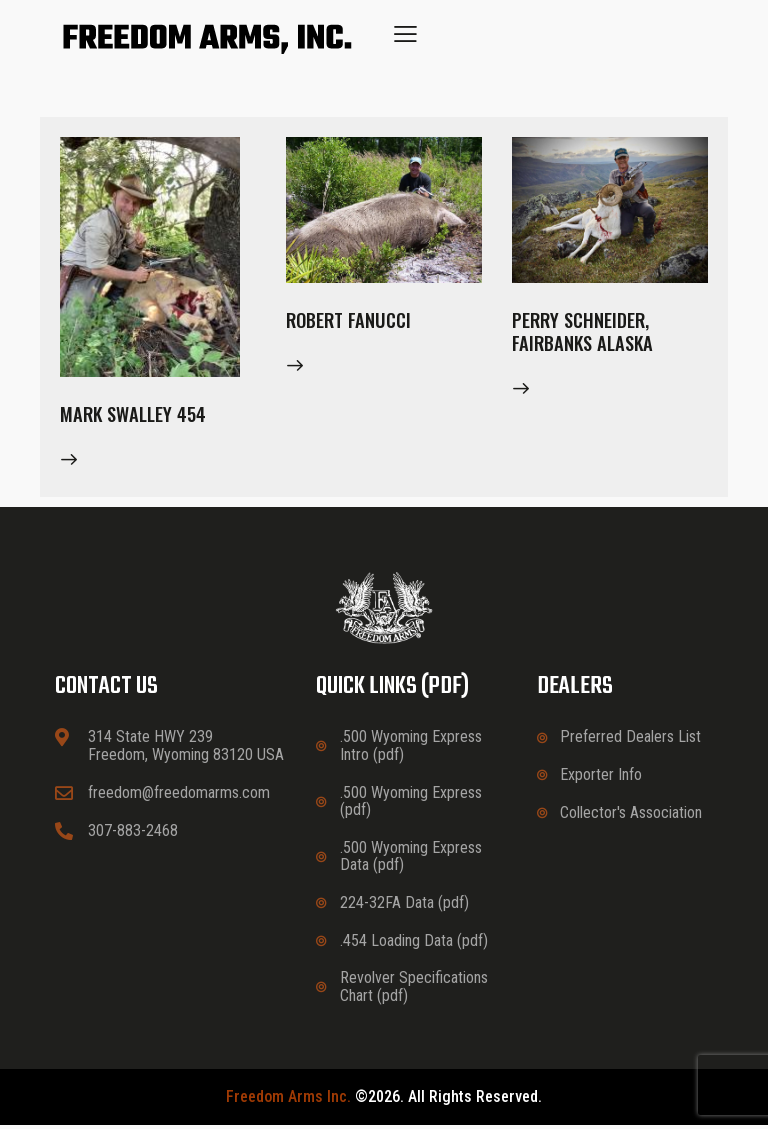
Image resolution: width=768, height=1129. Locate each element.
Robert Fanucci (353, 321)
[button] (405, 33)
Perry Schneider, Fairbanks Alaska (586, 335)
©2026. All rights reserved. (384, 1101)
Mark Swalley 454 (138, 415)
